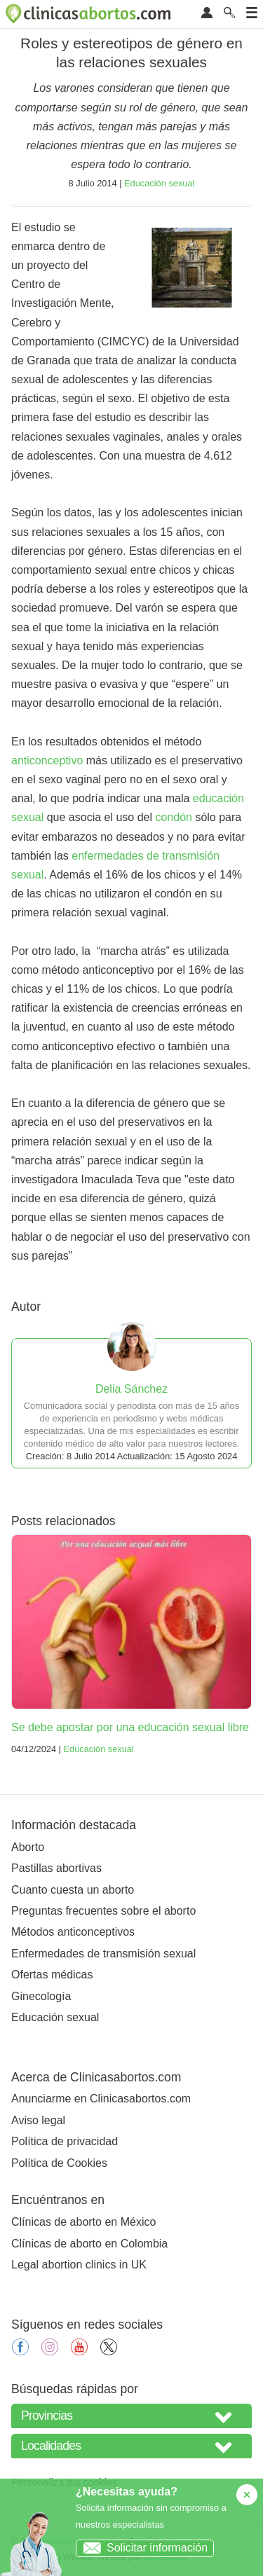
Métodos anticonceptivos (73, 1932)
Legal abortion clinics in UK (79, 2265)
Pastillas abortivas (56, 1868)
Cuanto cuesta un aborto (72, 1890)
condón (173, 817)
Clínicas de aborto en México (83, 2222)
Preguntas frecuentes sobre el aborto (103, 1911)
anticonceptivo (47, 760)
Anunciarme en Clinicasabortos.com (101, 2099)
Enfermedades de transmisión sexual (103, 1953)
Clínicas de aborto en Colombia (89, 2244)
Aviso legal (38, 2120)
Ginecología (41, 1996)
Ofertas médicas (52, 1975)
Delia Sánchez (131, 1389)
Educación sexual (159, 183)
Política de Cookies (59, 2163)
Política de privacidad (64, 2141)
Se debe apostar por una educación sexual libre (130, 1727)
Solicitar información (142, 2548)
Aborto (27, 1847)
